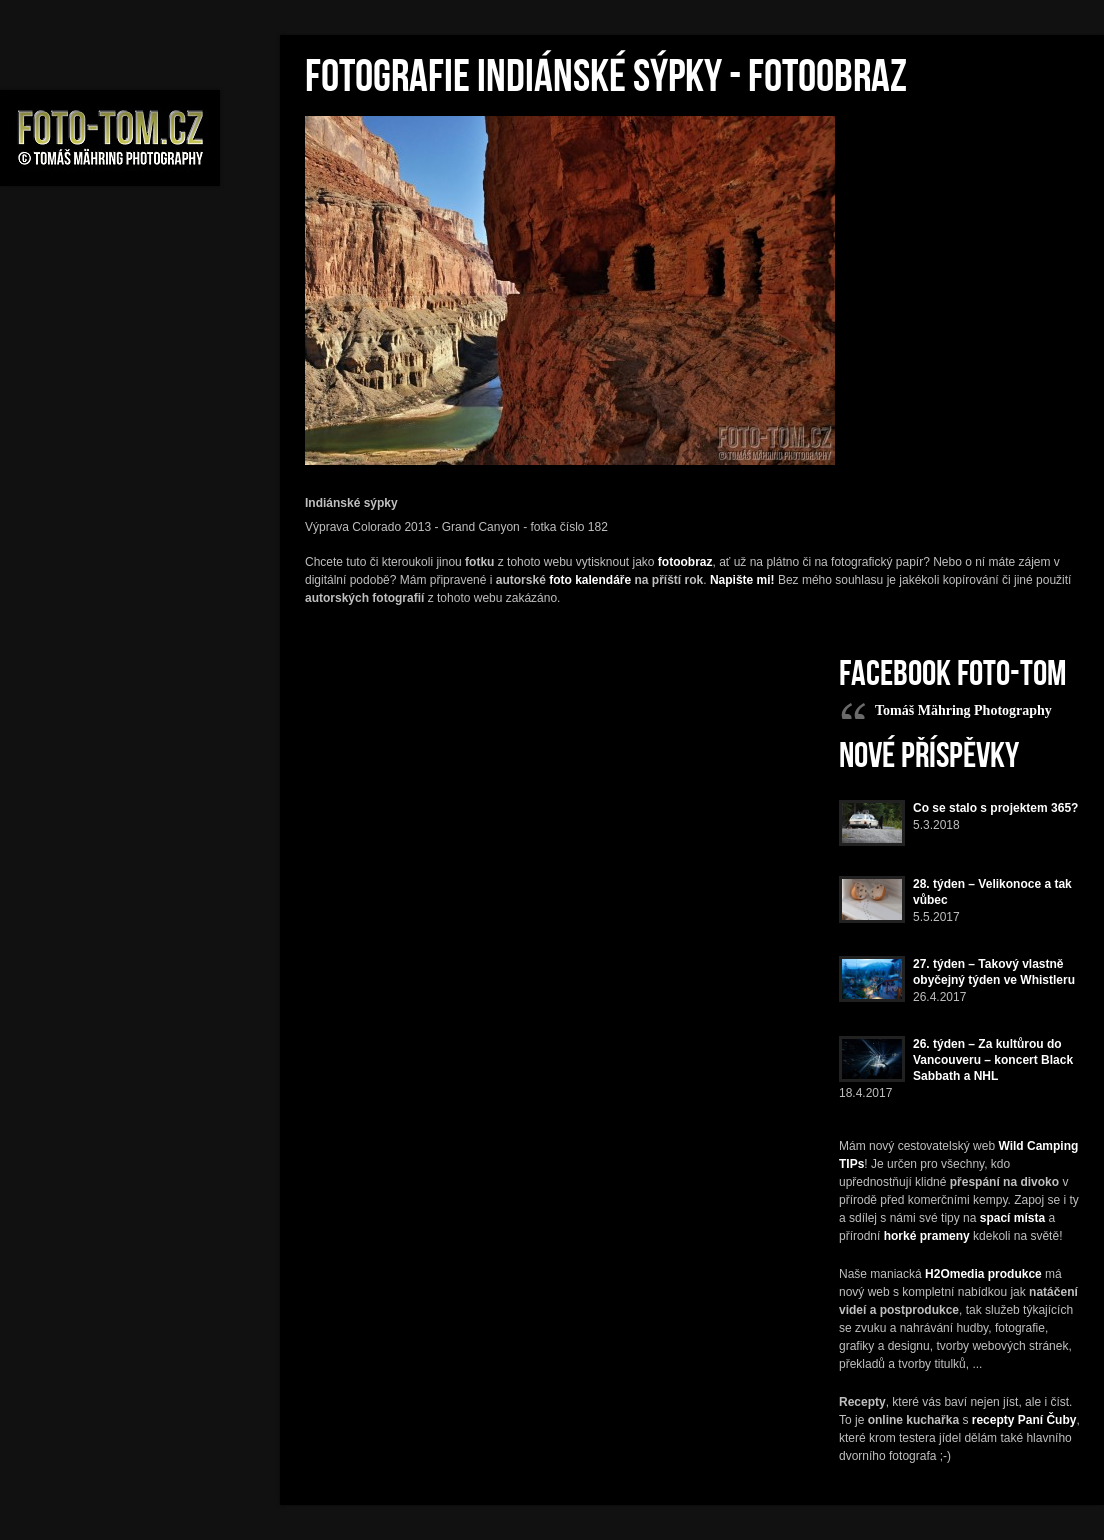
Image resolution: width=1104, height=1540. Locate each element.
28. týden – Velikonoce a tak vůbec (992, 892)
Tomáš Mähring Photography (963, 710)
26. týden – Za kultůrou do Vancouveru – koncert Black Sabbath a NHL (993, 1060)
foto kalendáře (590, 580)
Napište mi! (742, 580)
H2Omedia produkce (983, 1274)
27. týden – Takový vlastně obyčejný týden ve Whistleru (994, 972)
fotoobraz (685, 562)
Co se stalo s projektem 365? (995, 808)
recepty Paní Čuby (1024, 1420)
